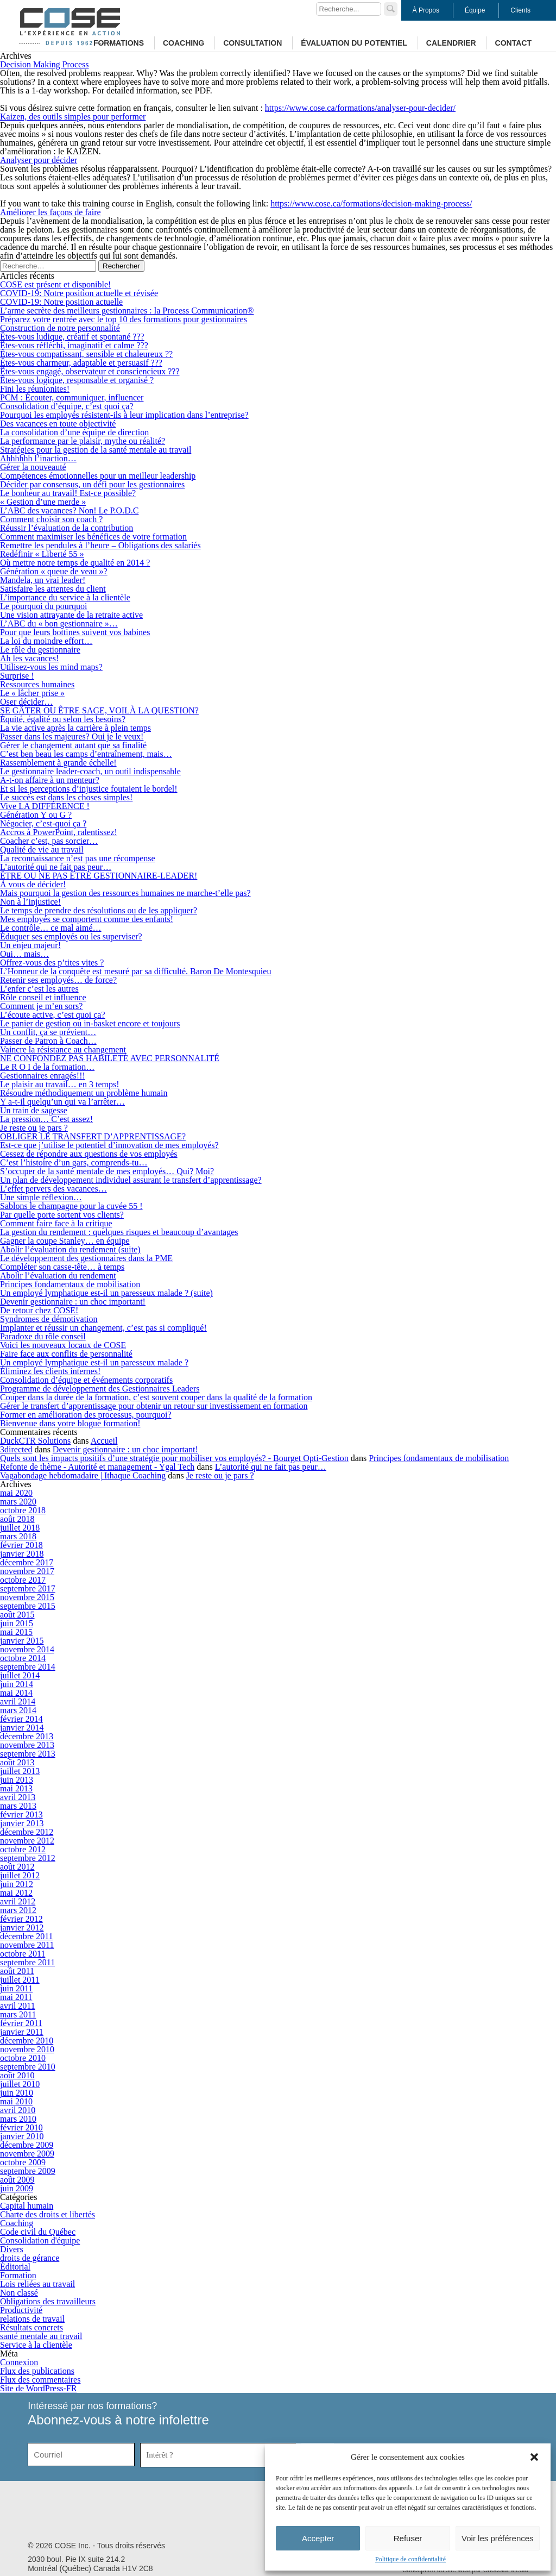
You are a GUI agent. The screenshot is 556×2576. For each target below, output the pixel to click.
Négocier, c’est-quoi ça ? (43, 823)
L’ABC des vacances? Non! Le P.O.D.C (69, 510)
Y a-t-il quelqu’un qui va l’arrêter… (62, 1101)
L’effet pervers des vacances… (53, 1188)
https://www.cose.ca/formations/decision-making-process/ (371, 203)
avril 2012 (17, 1901)
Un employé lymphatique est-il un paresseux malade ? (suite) (106, 1293)
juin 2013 (16, 1779)
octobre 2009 (23, 2162)
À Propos (426, 10)
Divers (11, 2249)
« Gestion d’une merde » (43, 501)
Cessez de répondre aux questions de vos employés (89, 1153)
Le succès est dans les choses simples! (66, 797)
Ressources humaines (37, 684)
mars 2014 (18, 1710)
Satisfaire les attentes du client (53, 588)
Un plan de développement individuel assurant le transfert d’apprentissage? (131, 1179)
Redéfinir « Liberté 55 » (42, 554)
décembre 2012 (26, 1832)
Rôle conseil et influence (43, 997)
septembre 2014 (27, 1666)
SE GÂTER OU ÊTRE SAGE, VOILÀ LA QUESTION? (99, 710)
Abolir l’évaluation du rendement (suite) (70, 1249)
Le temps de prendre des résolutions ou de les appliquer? (98, 910)
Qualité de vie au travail (42, 849)
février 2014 (21, 1718)
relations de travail (32, 2318)
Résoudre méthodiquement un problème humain (83, 1093)
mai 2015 (16, 1632)
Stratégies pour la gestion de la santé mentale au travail (95, 449)
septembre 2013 (27, 1753)
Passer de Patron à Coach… (48, 1040)
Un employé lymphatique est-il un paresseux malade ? (94, 1362)
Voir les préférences (498, 2538)
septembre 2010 (27, 2066)
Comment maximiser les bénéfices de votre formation (93, 536)
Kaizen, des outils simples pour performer (73, 116)
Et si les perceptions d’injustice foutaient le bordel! (89, 788)
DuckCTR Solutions (35, 1440)
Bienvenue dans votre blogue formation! (70, 1423)
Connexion (19, 2362)
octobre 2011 (22, 1953)
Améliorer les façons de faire (50, 212)
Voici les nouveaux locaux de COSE (63, 1345)
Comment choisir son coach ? (51, 519)
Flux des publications (37, 2371)
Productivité (21, 2310)
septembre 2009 (27, 2171)
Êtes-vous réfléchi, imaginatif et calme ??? (74, 345)
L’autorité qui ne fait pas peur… (55, 867)
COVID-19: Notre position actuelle (61, 301)
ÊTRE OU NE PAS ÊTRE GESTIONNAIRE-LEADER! (98, 875)
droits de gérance (29, 2257)
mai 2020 (16, 1492)
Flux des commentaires (40, 2379)
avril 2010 (17, 2110)
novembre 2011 (27, 1945)
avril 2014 (17, 1701)
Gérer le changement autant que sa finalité (73, 745)
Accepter (318, 2538)
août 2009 (17, 2179)
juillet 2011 (20, 1979)
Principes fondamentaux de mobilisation (70, 1284)
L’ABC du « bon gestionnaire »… (59, 623)
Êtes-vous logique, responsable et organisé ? (77, 380)
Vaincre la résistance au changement (63, 1049)
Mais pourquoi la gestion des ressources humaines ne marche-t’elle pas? (125, 893)
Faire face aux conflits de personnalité (66, 1353)
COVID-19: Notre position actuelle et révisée (79, 293)
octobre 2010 (23, 2058)
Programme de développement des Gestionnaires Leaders (99, 1388)
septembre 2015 (27, 1605)
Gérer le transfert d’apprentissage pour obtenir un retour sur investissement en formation (153, 1406)
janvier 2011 (21, 2031)
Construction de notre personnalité (60, 328)
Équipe (475, 10)
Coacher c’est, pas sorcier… (49, 840)
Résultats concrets (31, 2327)
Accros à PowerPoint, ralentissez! (58, 832)
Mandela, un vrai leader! (42, 580)
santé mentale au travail (41, 2336)
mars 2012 (18, 1910)
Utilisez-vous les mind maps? (51, 667)
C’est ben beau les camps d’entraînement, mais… (86, 754)
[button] (534, 2457)
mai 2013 (16, 1788)
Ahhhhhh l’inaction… (38, 458)
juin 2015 (16, 1623)
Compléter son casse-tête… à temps (62, 1266)
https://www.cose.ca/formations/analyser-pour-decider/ (360, 107)
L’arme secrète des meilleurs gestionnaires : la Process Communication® (127, 310)
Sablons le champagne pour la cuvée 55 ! (71, 1206)
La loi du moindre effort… (46, 640)
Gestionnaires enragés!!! (42, 1075)
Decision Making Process (44, 64)
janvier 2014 (21, 1727)
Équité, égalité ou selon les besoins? (62, 719)
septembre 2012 (27, 1858)
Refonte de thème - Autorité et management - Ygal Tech (97, 1466)
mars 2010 (18, 2118)
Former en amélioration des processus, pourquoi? (85, 1414)
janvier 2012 (21, 1927)
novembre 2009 (27, 2153)
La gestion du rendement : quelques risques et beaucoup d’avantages (119, 1232)
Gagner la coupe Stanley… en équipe (65, 1240)
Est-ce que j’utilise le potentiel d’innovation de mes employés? (109, 1145)
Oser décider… (26, 701)
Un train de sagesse (33, 1110)
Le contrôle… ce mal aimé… (51, 927)
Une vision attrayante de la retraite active (71, 614)
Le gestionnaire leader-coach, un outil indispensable (90, 771)
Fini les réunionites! (35, 388)
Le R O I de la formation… (47, 1066)
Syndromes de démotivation (49, 1319)
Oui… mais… (24, 953)
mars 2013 (18, 1805)
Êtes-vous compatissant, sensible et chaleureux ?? (86, 354)
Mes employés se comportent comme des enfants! (86, 919)
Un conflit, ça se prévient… (48, 1032)
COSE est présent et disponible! (55, 284)
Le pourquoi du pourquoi (43, 606)
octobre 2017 (23, 1579)
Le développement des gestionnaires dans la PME (86, 1258)
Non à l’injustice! (30, 901)
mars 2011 (18, 2014)
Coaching (183, 43)
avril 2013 (17, 1797)
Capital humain (26, 2205)
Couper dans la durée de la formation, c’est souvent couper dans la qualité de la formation (156, 1397)
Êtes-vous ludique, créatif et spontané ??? (72, 336)
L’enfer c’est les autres (39, 988)
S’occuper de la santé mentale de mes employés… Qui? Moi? (107, 1171)
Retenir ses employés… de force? (58, 980)
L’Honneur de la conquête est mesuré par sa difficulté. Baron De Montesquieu (135, 971)
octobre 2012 (23, 1849)
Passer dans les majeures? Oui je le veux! (71, 736)
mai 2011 (16, 1997)
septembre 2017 (27, 1588)
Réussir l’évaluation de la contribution (66, 527)
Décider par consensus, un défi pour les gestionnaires (92, 484)
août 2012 (17, 1866)
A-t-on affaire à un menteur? (49, 780)
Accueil (104, 1440)
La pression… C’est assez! (46, 1119)
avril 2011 (17, 2005)
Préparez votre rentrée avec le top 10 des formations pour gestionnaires (123, 319)
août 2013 (17, 1762)
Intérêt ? (159, 2454)
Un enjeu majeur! (30, 945)
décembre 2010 (26, 2040)
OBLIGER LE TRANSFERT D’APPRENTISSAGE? (93, 1136)
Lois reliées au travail (37, 2284)
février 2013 (21, 1814)
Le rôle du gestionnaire (40, 649)
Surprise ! (17, 675)
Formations (118, 43)
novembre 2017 (27, 1571)
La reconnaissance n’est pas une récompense (77, 858)
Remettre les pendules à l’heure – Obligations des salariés (100, 545)
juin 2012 (16, 1884)
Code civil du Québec (37, 2231)
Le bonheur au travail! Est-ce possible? (68, 493)
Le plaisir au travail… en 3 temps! (59, 1084)
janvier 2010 (21, 2136)
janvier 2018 (21, 1553)
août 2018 (17, 1519)
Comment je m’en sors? (41, 1006)
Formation (18, 2275)
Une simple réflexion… (41, 1197)
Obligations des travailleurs (48, 2301)
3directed (16, 1449)
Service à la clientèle (36, 2344)
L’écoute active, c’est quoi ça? (52, 1014)
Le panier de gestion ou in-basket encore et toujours (90, 1023)
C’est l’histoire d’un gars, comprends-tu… (74, 1162)
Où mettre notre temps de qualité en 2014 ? (75, 562)
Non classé (19, 2292)
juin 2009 (16, 2188)
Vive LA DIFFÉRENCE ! (45, 806)
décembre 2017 (26, 1562)
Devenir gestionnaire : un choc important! (73, 1301)
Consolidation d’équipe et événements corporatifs (86, 1379)
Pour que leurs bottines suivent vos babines (75, 632)
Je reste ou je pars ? (34, 1127)
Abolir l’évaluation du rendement (58, 1275)
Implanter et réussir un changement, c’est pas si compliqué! (103, 1327)
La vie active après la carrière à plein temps (75, 727)
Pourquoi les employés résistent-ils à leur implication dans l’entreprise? (124, 414)
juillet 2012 (20, 1875)
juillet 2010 (20, 2084)
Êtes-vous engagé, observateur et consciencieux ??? (90, 371)
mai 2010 (16, 2101)
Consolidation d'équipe (40, 2240)
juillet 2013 (20, 1771)
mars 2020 (18, 1501)
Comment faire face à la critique (56, 1223)
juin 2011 (16, 1988)
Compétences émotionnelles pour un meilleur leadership (97, 475)
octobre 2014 (23, 1658)
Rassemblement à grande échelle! (58, 762)
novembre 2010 (27, 2049)
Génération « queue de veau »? (54, 571)
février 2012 (21, 1918)
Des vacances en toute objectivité (58, 423)
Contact (513, 43)
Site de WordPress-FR (38, 2388)
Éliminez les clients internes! (50, 1371)
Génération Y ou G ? (36, 814)
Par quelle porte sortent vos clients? (62, 1214)
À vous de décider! (33, 884)
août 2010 (17, 2075)
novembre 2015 (27, 1597)
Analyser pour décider (38, 160)
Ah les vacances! (29, 658)
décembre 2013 (26, 1736)
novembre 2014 (27, 1649)
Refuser (408, 2538)
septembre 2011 (27, 1962)
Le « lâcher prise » (32, 693)
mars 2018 (18, 1536)
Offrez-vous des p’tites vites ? (52, 962)
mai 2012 (16, 1892)
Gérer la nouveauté (33, 467)
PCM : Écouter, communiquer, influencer (71, 397)
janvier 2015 (21, 1640)
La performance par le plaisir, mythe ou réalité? (82, 441)
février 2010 (21, 2127)
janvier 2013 (21, 1823)
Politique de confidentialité (410, 2559)
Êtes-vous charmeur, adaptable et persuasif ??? (81, 362)
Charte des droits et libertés (47, 2214)
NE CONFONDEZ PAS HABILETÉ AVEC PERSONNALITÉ (109, 1058)
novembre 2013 (27, 1745)
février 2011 (21, 2023)
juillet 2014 (20, 1675)
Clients (520, 10)
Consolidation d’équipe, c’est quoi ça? (67, 406)
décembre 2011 (26, 1936)
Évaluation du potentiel (354, 43)
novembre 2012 (27, 1840)
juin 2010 (16, 2092)
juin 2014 (16, 1684)
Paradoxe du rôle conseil (43, 1336)
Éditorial (15, 2266)
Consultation (252, 43)
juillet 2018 (20, 1527)
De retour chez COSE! (39, 1310)
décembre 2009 (26, 2144)
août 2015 (17, 1614)
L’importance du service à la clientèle (65, 597)
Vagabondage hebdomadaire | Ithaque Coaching (83, 1475)
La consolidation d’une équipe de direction (74, 432)
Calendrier (451, 43)
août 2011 (17, 1971)
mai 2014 (16, 1692)
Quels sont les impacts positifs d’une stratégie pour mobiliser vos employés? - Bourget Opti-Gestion (174, 1458)
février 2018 (21, 1545)
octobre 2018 (23, 1510)
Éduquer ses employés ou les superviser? (71, 936)
